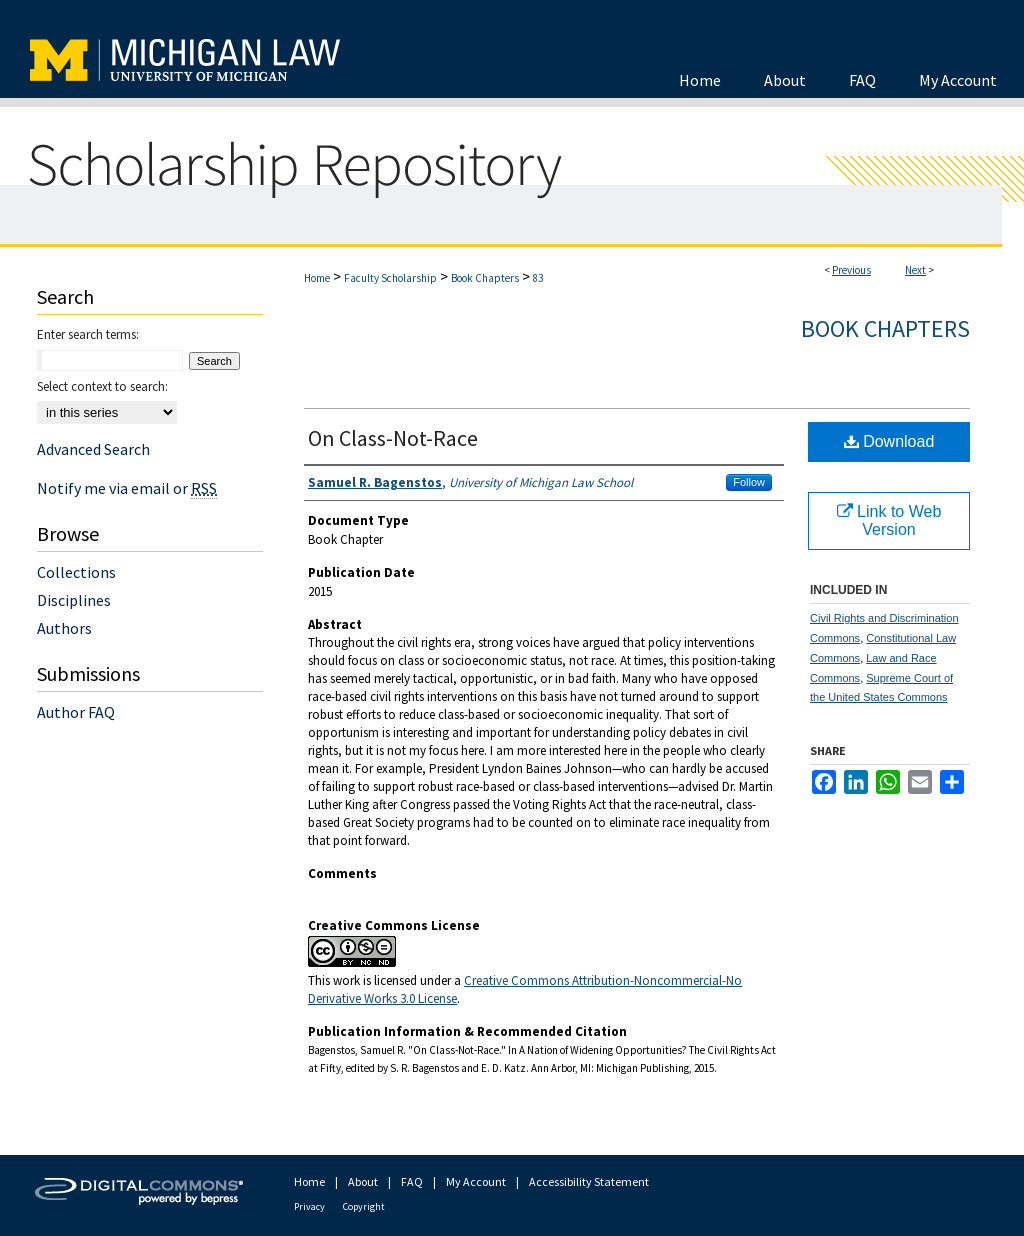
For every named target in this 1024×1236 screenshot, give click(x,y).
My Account (476, 1181)
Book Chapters (485, 278)
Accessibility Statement (589, 1181)
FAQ (412, 1181)
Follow (749, 482)
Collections (76, 572)
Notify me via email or (127, 488)
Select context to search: (102, 386)
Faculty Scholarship (390, 278)
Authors (64, 628)
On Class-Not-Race (393, 438)
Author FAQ (76, 712)
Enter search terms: (88, 334)
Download (889, 441)
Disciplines (74, 600)
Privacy (309, 1206)
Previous (851, 270)
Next (915, 270)
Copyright (364, 1206)
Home (317, 278)
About (363, 1181)
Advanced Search (93, 449)
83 (538, 278)
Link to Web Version (889, 520)
